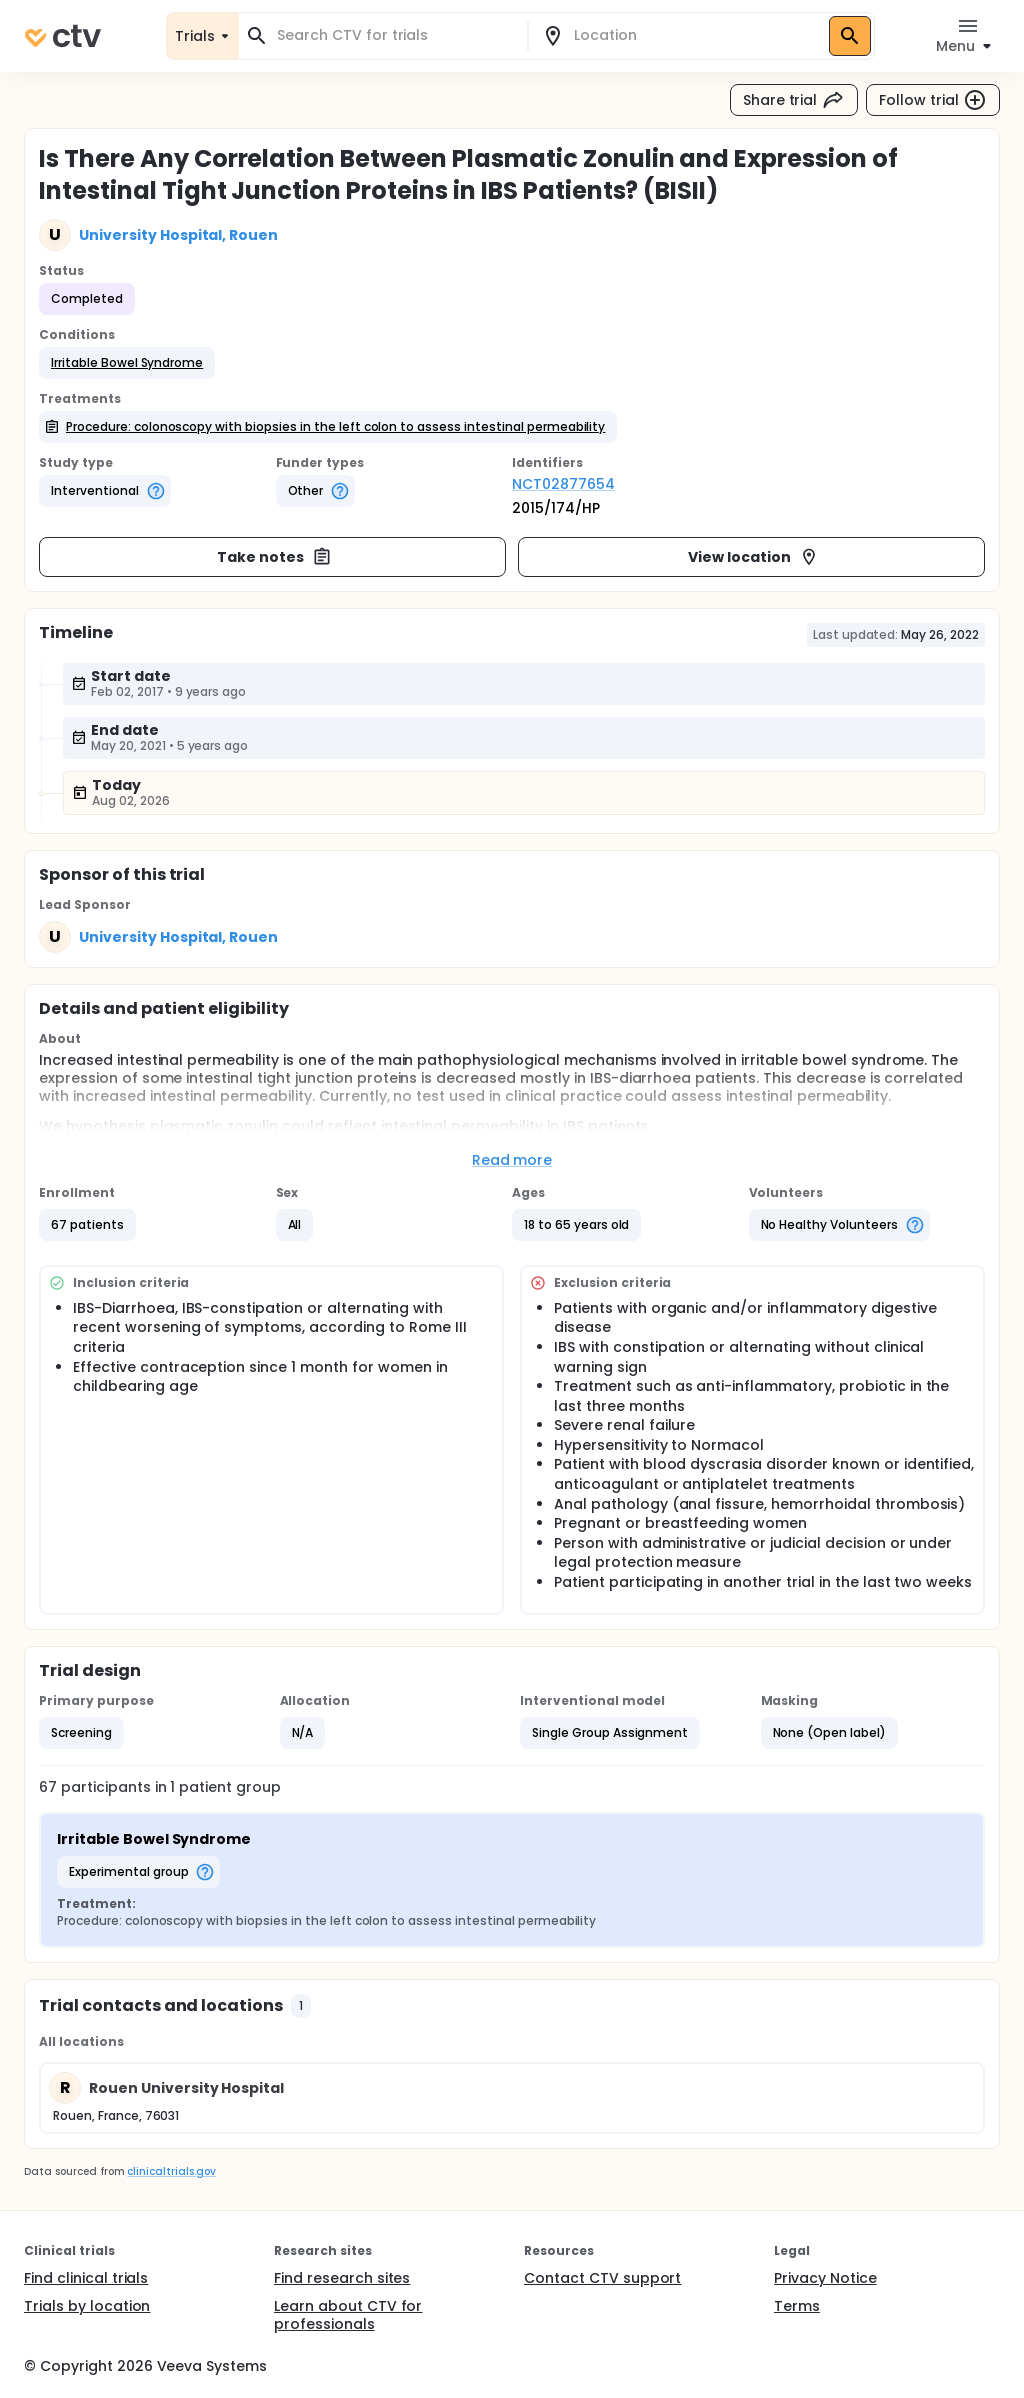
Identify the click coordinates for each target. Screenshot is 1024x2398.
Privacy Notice (825, 2278)
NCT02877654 (563, 484)
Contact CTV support (602, 2278)
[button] (127, 363)
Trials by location (87, 2306)
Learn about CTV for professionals (348, 2315)
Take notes (274, 557)
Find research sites (342, 2278)
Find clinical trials (86, 2278)
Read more (512, 1160)
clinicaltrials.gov (171, 2171)
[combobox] (395, 35)
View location (753, 557)
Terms (797, 2306)
